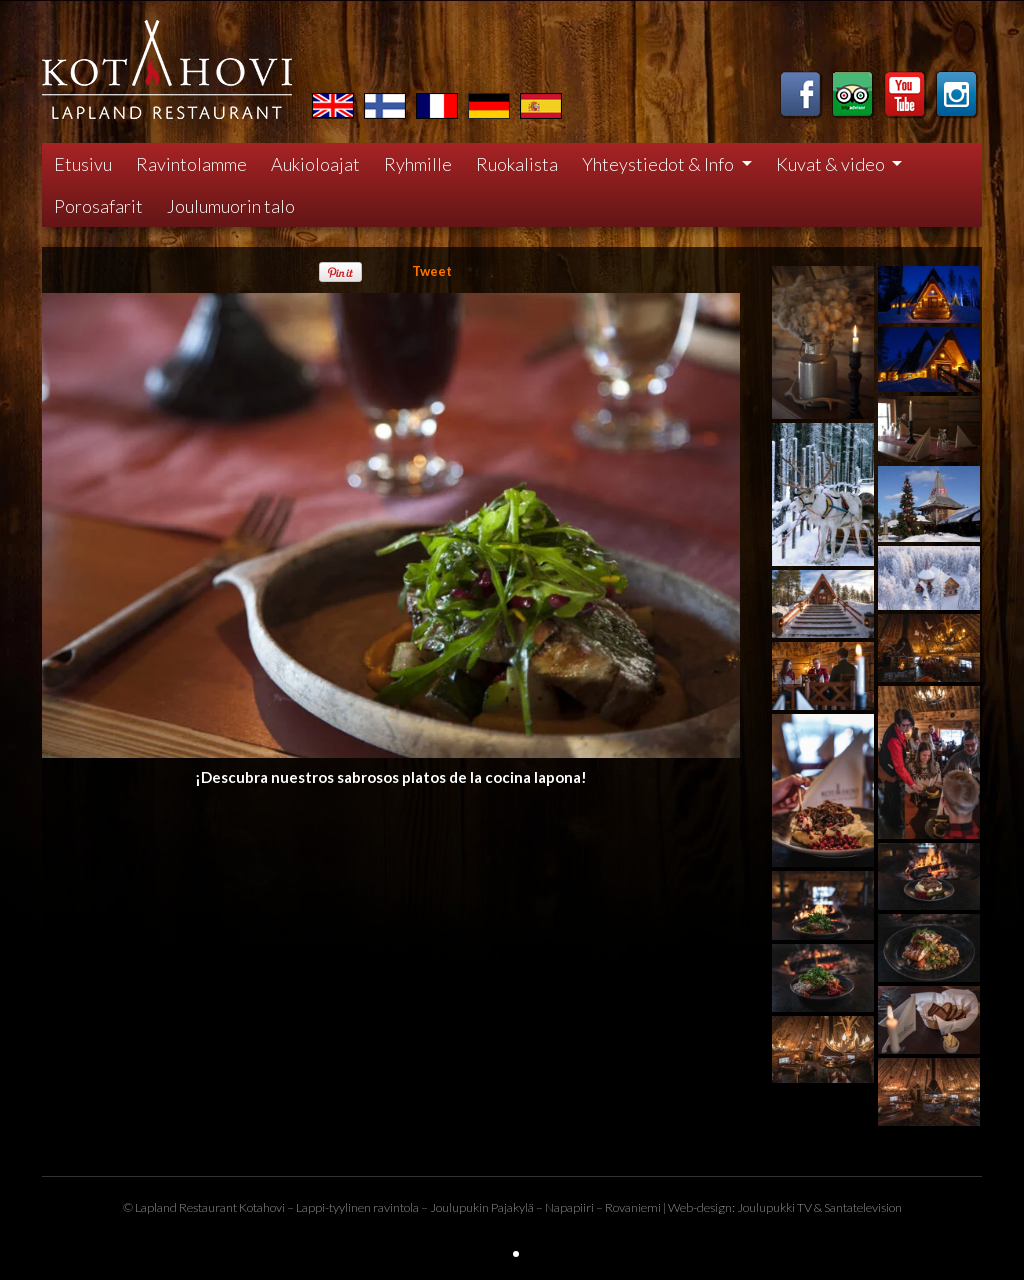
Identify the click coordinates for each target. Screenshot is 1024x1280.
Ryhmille (418, 164)
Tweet (432, 271)
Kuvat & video (832, 164)
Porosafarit (98, 206)
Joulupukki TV (774, 1207)
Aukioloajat (315, 164)
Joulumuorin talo (231, 206)
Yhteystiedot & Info (659, 164)
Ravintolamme (191, 164)
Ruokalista (517, 164)
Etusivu (83, 164)
